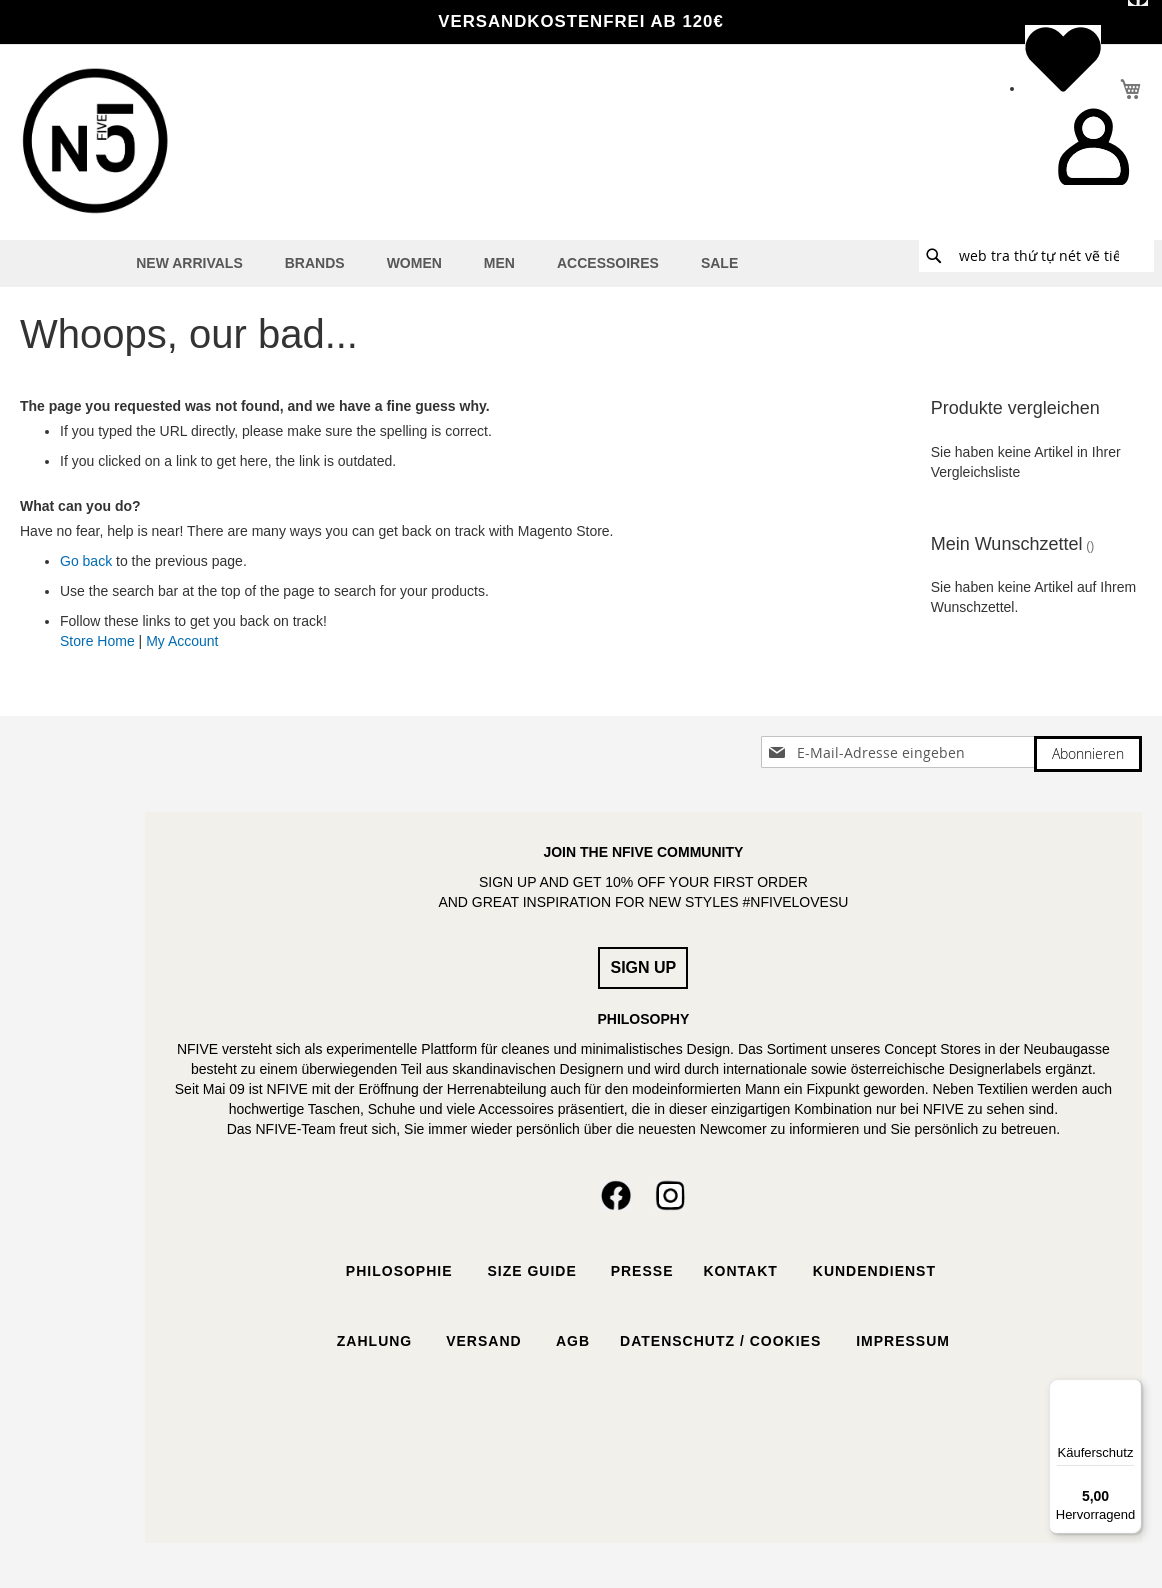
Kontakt (742, 1271)
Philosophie (399, 1271)
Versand (483, 1341)
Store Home (97, 641)
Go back (86, 561)
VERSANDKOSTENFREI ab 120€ (580, 21)
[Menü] (1130, 1391)
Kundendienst (877, 1271)
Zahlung (374, 1341)
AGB (571, 1341)
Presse (642, 1271)
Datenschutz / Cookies (723, 1341)
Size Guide (530, 1271)
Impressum (903, 1341)
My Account (182, 641)
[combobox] (1036, 256)
